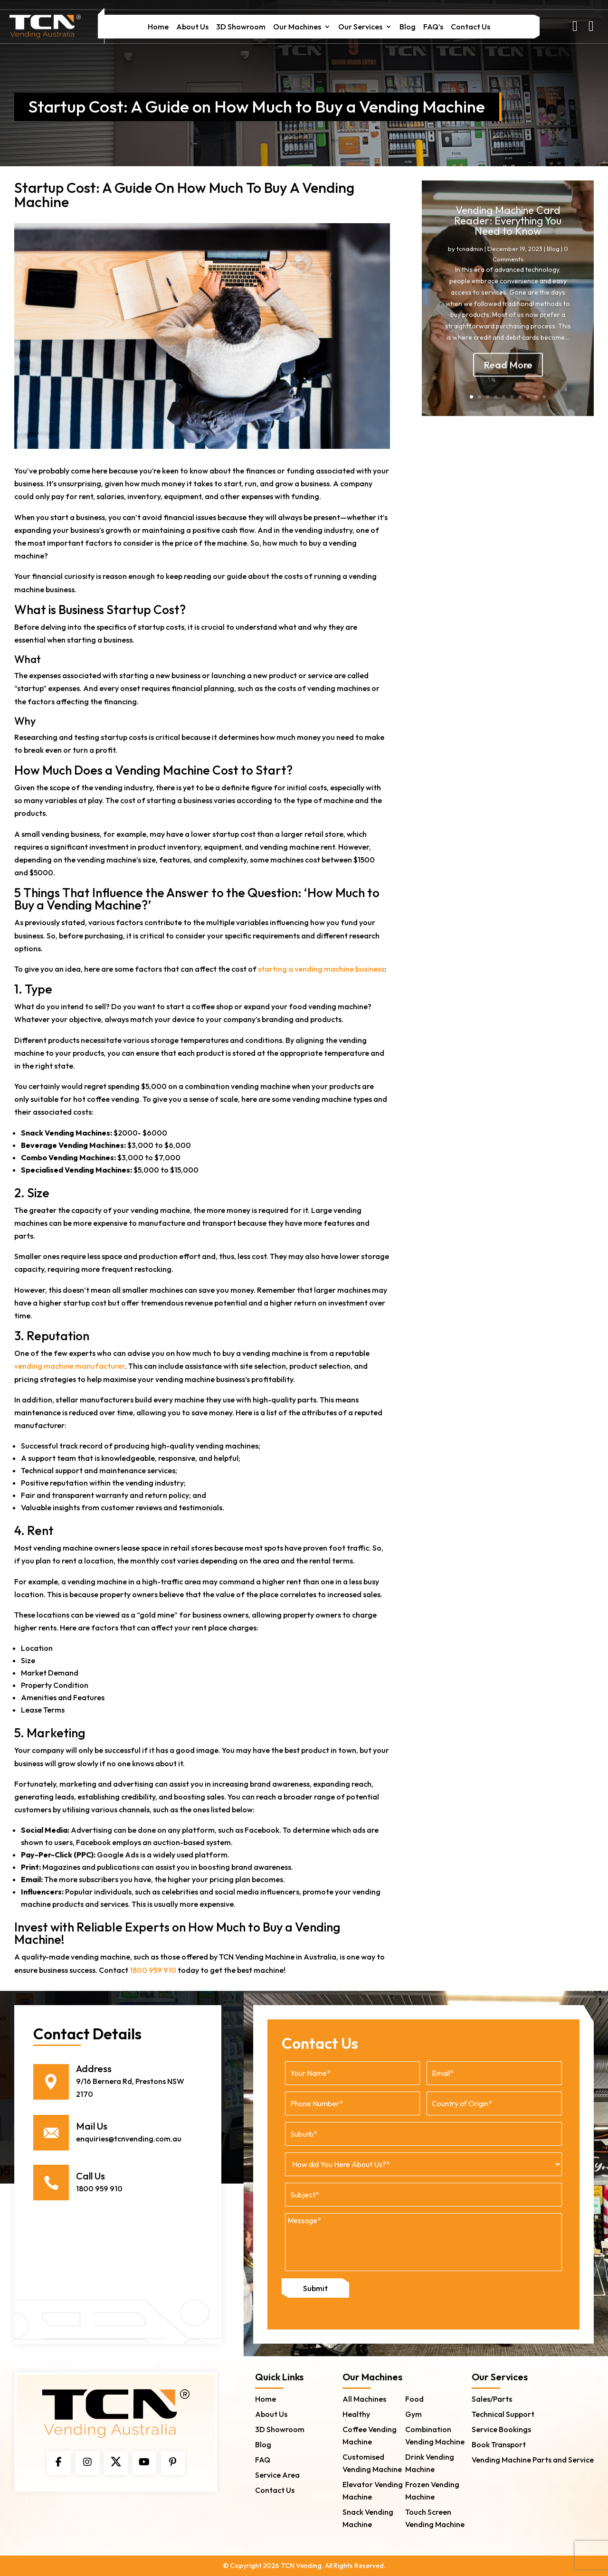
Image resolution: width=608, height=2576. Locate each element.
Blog (407, 27)
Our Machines (297, 27)
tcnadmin (469, 260)
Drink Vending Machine (429, 2462)
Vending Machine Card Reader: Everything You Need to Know (507, 232)
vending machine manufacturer (69, 1366)
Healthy (356, 2413)
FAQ (262, 2459)
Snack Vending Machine (367, 2518)
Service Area (277, 2474)
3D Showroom (241, 27)
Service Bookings (501, 2429)
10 (544, 396)
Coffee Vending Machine (369, 2435)
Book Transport (499, 2444)
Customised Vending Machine (372, 2462)
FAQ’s (433, 27)
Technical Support (503, 2413)
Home (158, 27)
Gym (413, 2413)
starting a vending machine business (321, 969)
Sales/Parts (492, 2398)
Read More (508, 376)
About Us (192, 27)
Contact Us (470, 27)
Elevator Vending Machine (372, 2490)
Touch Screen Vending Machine (435, 2518)
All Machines (364, 2398)
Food (414, 2398)
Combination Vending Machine (435, 2435)
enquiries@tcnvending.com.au (128, 2138)
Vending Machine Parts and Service (533, 2459)
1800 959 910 (153, 1970)
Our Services (360, 27)
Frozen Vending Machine (432, 2490)
